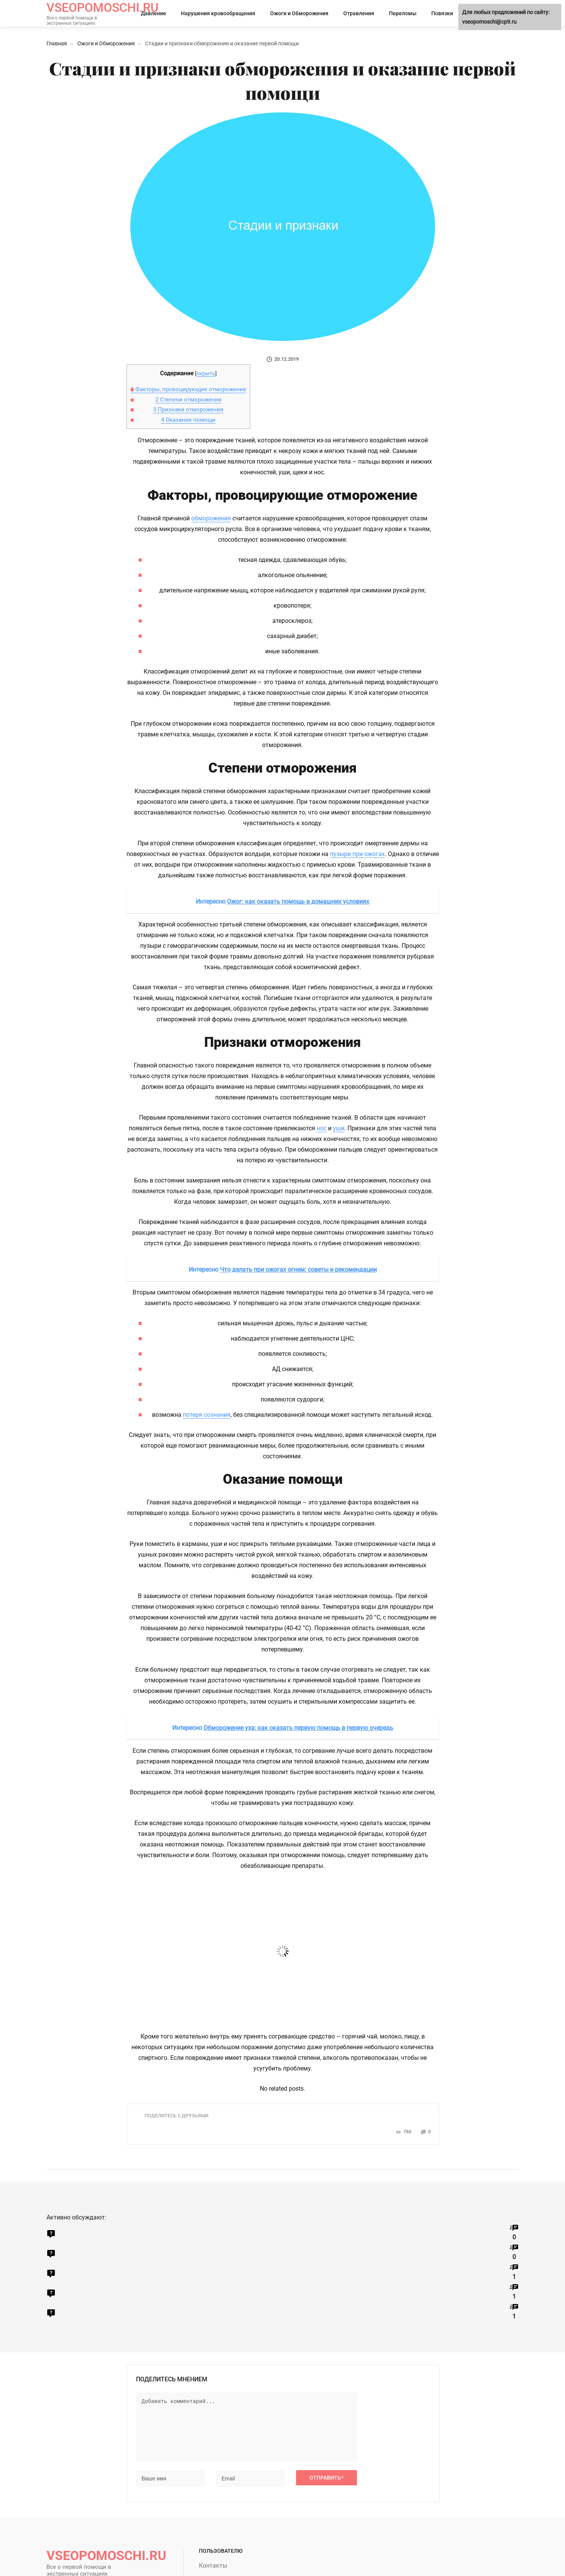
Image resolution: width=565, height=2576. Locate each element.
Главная (56, 43)
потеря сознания (206, 1414)
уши (338, 1128)
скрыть (206, 373)
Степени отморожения (188, 399)
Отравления (358, 13)
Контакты (213, 2565)
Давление (153, 13)
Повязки (442, 13)
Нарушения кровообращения (218, 13)
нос (322, 1128)
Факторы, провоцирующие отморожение (188, 389)
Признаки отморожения (188, 409)
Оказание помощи (188, 419)
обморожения (211, 518)
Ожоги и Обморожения (299, 13)
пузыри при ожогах (357, 854)
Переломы (402, 13)
